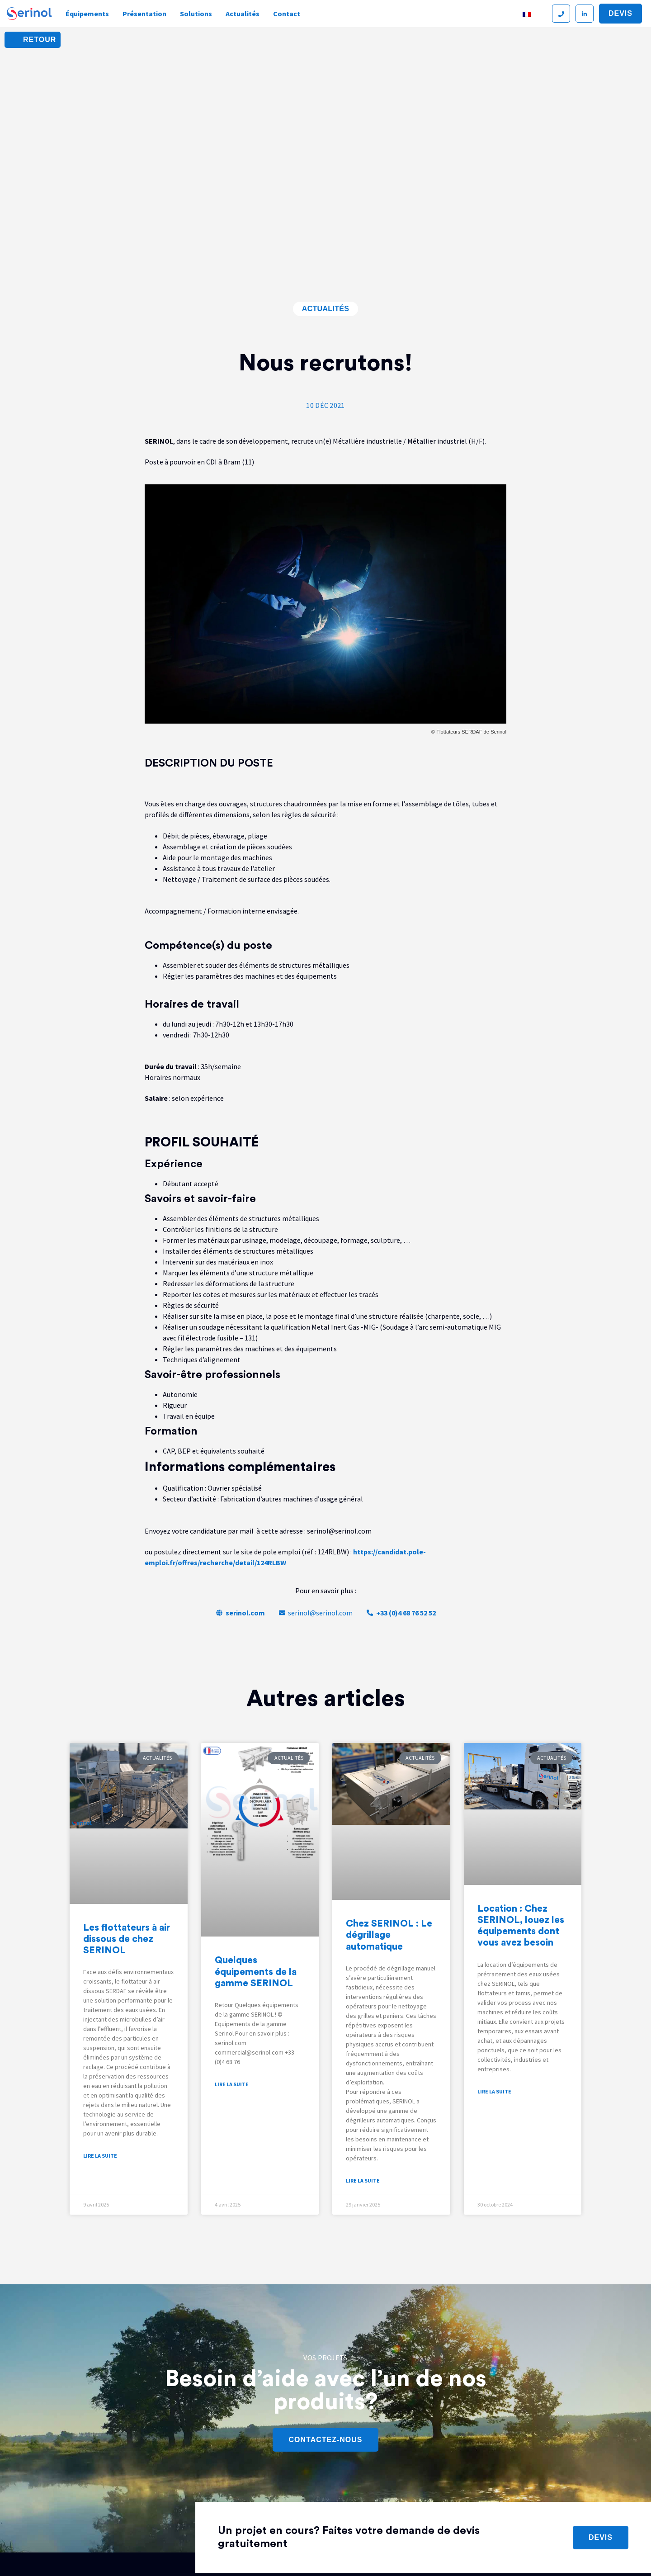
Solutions (196, 13)
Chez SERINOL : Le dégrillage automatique (389, 1935)
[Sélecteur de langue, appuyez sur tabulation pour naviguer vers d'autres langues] (532, 13)
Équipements (87, 13)
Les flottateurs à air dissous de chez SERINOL (126, 1939)
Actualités (242, 13)
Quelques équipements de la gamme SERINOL (256, 1972)
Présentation (144, 13)
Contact (286, 13)
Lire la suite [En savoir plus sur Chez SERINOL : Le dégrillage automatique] (363, 2180)
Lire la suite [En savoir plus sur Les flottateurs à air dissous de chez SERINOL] (100, 2155)
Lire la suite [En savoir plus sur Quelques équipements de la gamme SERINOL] (232, 2084)
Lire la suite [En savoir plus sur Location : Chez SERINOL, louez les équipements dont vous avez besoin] (494, 2091)
